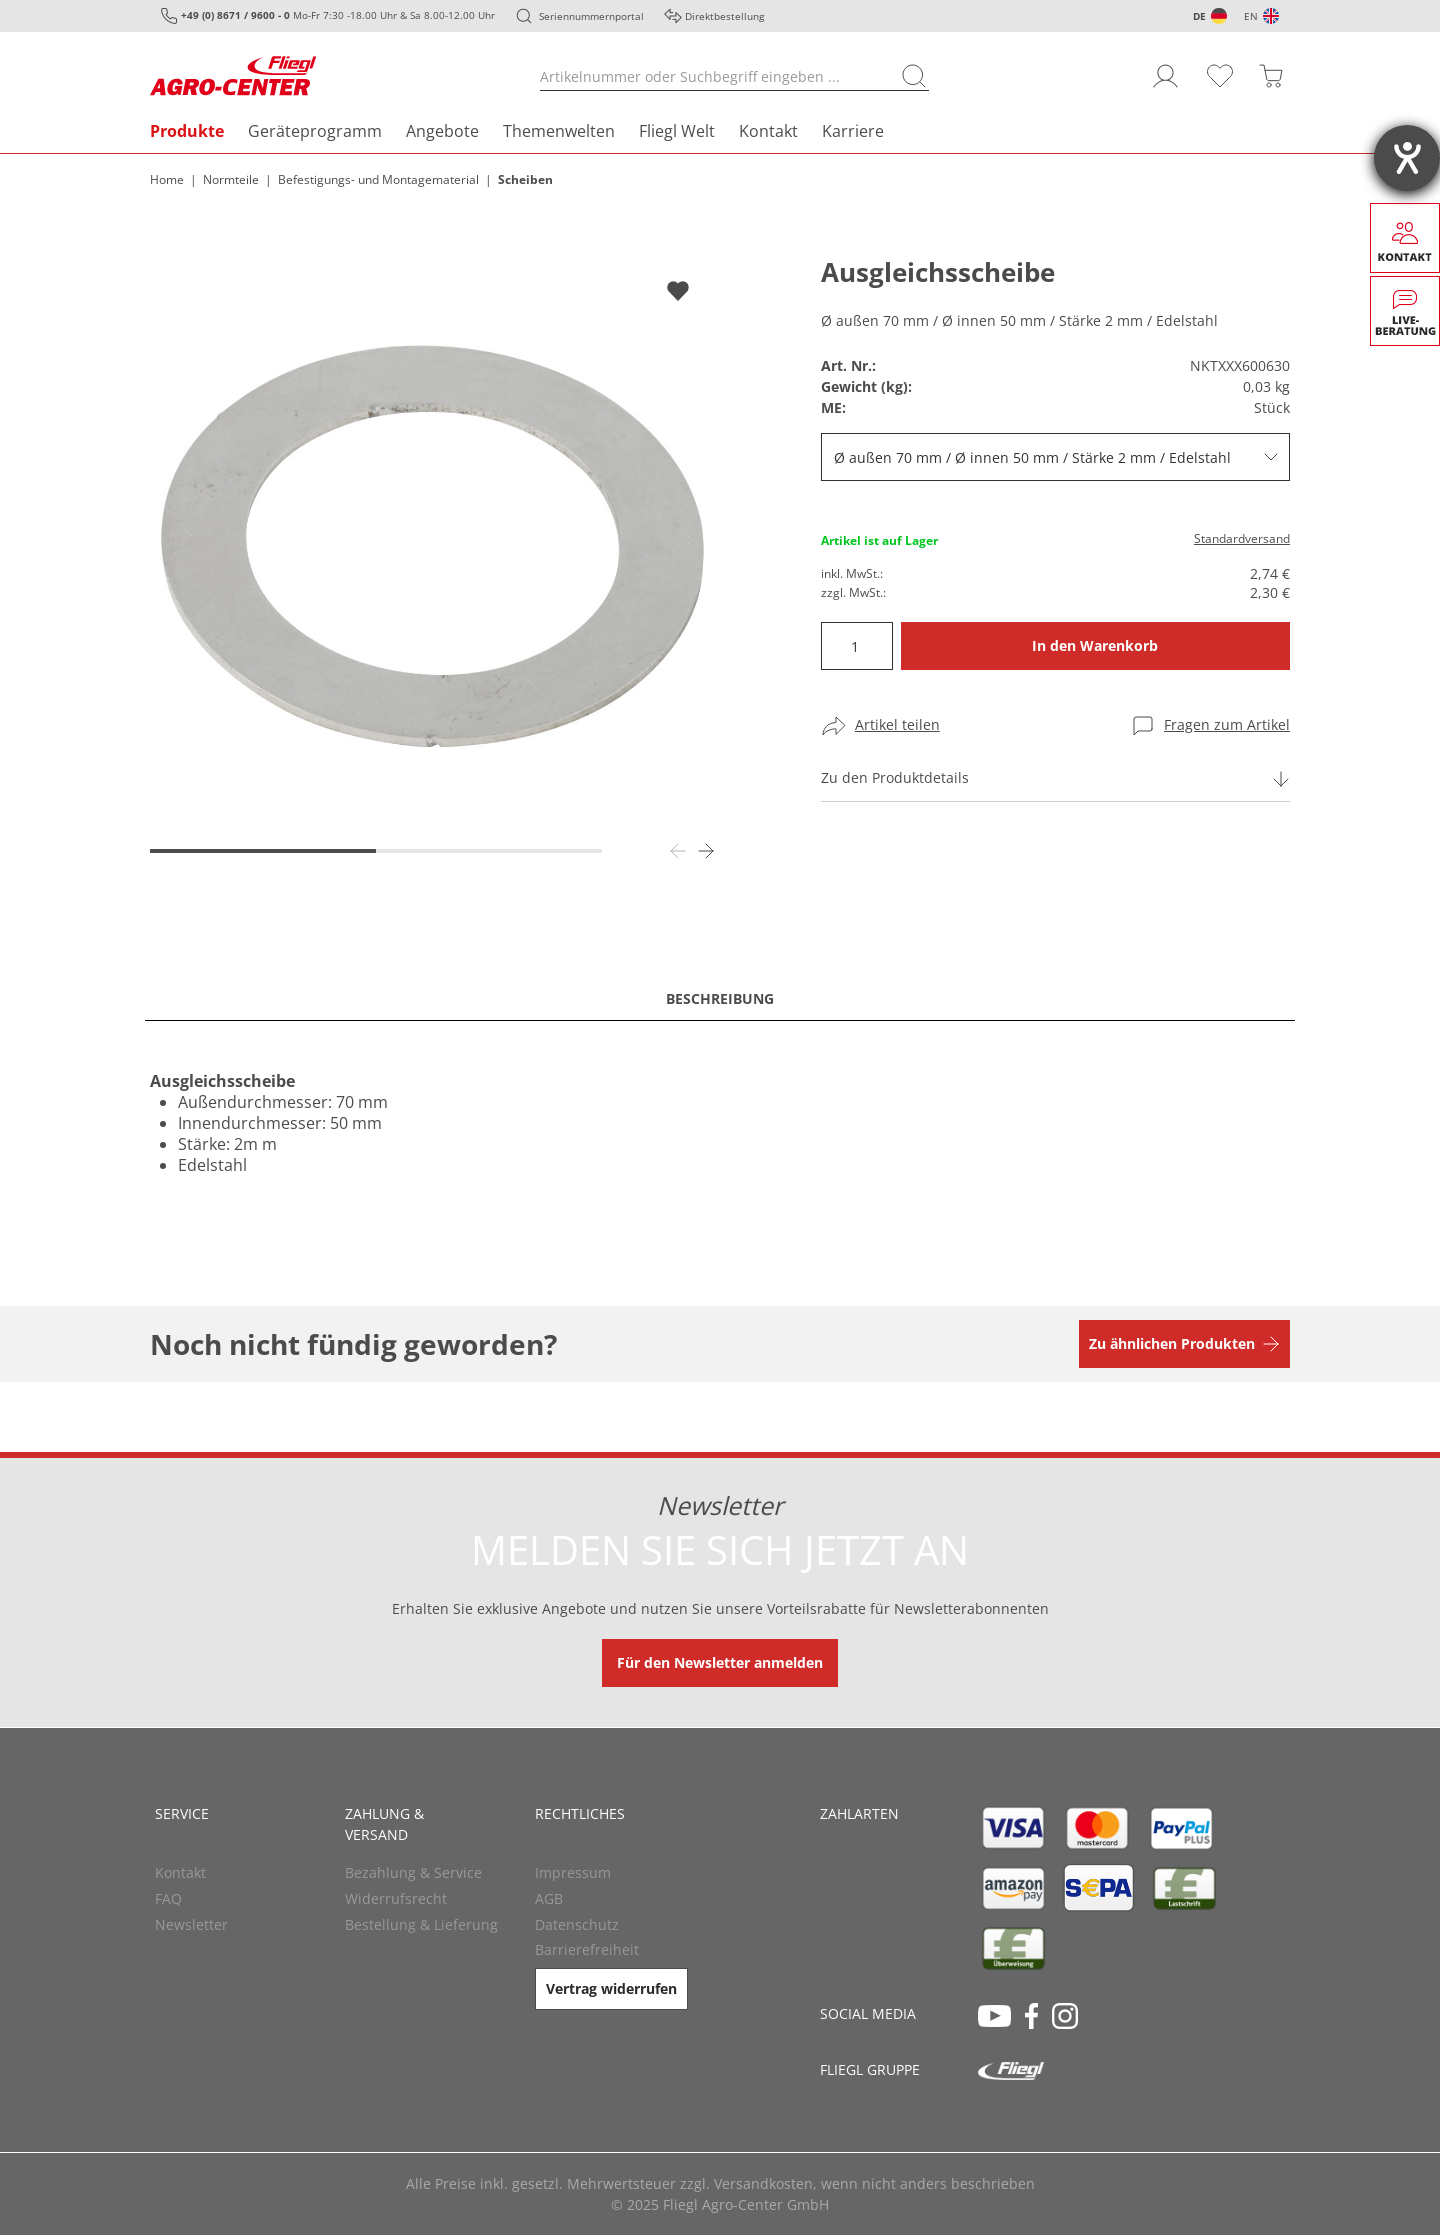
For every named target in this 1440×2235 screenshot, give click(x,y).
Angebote (442, 131)
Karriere (853, 131)
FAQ (168, 1898)
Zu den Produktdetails (895, 777)
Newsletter (191, 1924)
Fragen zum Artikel (1227, 724)
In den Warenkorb (1095, 645)
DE (1199, 16)
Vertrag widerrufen (611, 1988)
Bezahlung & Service (413, 1872)
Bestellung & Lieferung (421, 1924)
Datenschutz (577, 1924)
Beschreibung (720, 998)
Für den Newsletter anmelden (720, 1662)
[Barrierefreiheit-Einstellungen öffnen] (1407, 158)
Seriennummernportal (591, 16)
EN (1251, 16)
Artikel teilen (897, 724)
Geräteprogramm (315, 131)
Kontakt (768, 131)
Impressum (573, 1872)
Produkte (187, 131)
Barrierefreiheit (587, 1949)
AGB (549, 1898)
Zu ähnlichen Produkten (1172, 1343)
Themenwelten (559, 131)
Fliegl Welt (677, 131)
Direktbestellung (724, 16)
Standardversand (1242, 538)
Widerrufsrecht (396, 1898)
